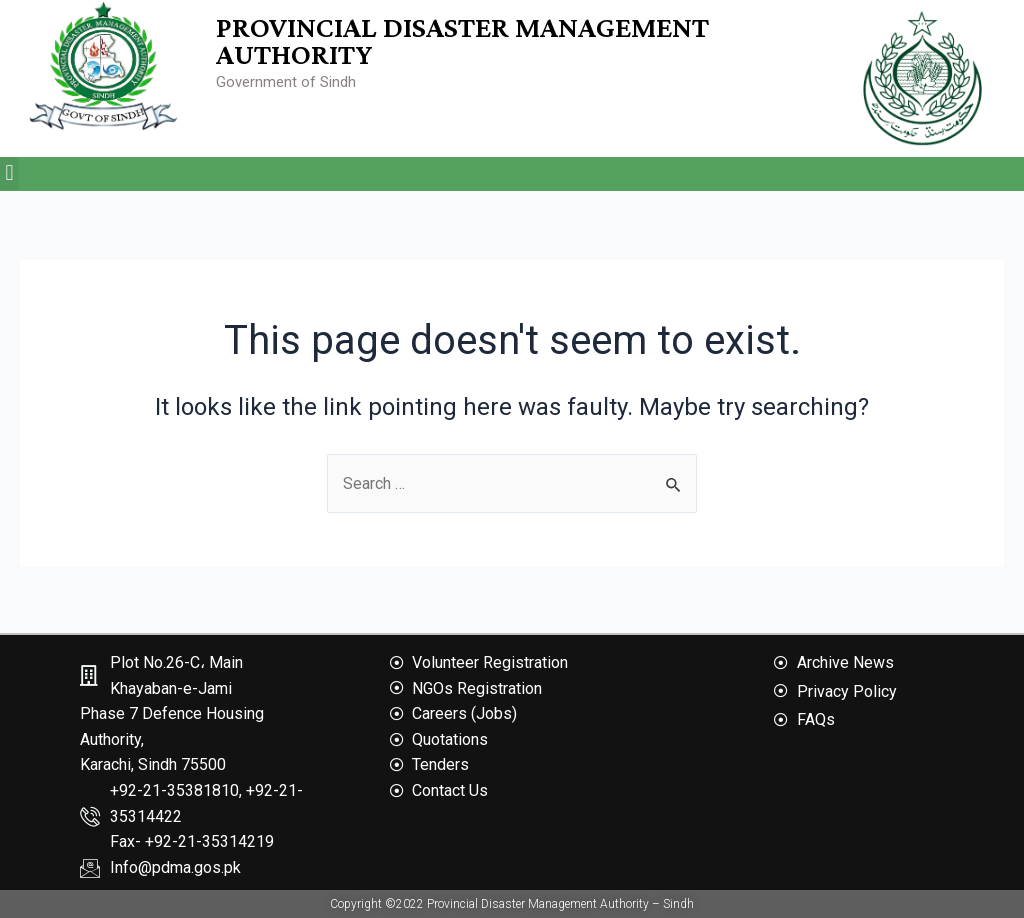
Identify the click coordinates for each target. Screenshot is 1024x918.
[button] (9, 173)
